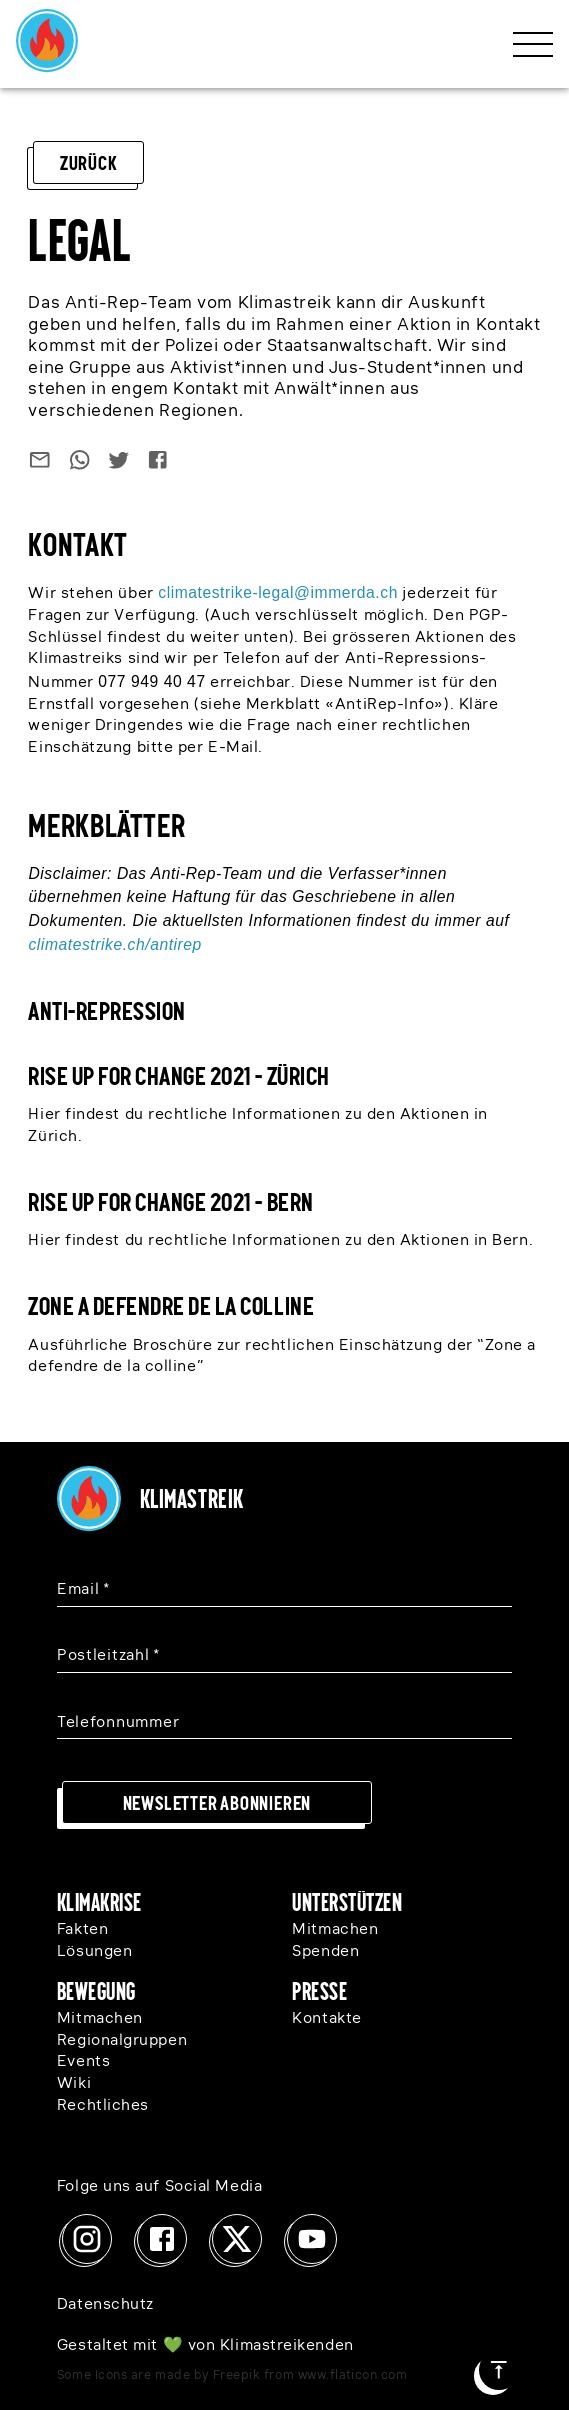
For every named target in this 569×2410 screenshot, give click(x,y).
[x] (237, 2239)
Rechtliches (103, 2106)
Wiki (74, 2084)
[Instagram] (87, 2239)
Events (83, 2062)
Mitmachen (335, 1930)
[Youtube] (312, 2239)
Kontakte (326, 2019)
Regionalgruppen (122, 2041)
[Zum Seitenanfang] (499, 2370)
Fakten (82, 1930)
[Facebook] (162, 2239)
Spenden (325, 1952)
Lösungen (94, 1952)
